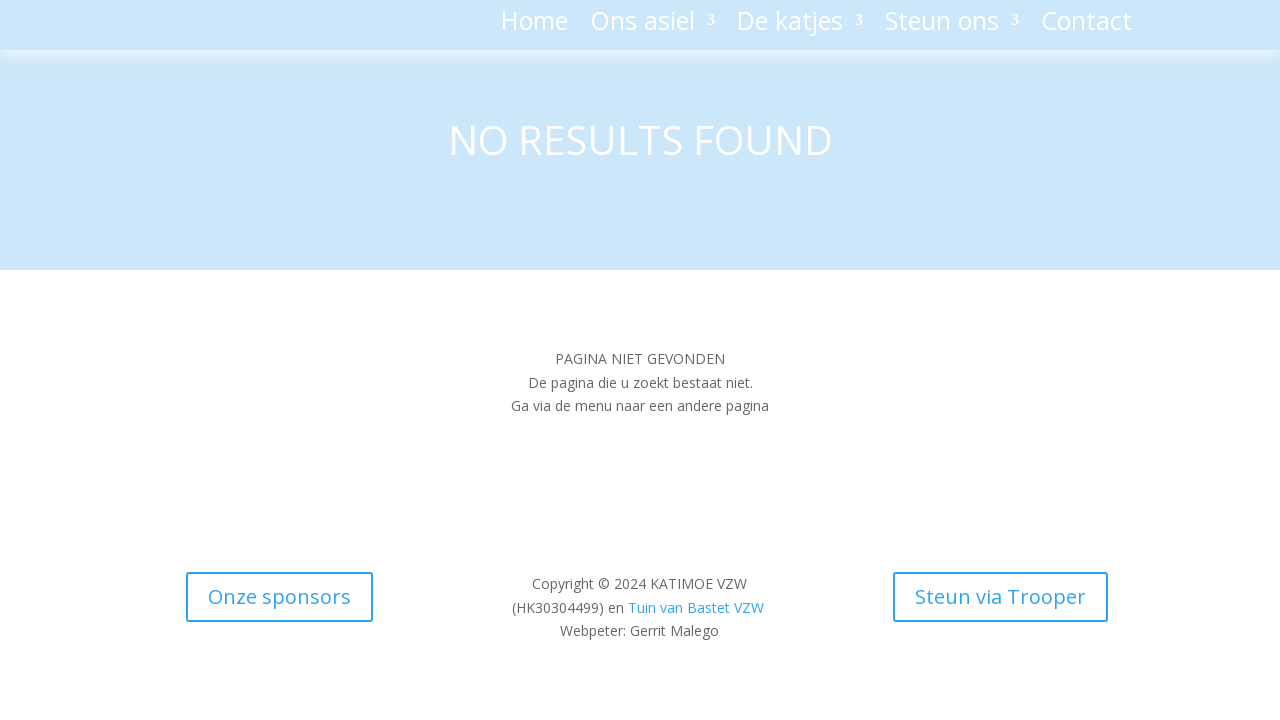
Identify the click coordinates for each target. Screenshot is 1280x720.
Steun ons (942, 24)
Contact (1086, 24)
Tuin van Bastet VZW (696, 607)
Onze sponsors (279, 596)
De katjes (790, 24)
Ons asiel (642, 24)
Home (534, 24)
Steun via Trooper (1000, 596)
